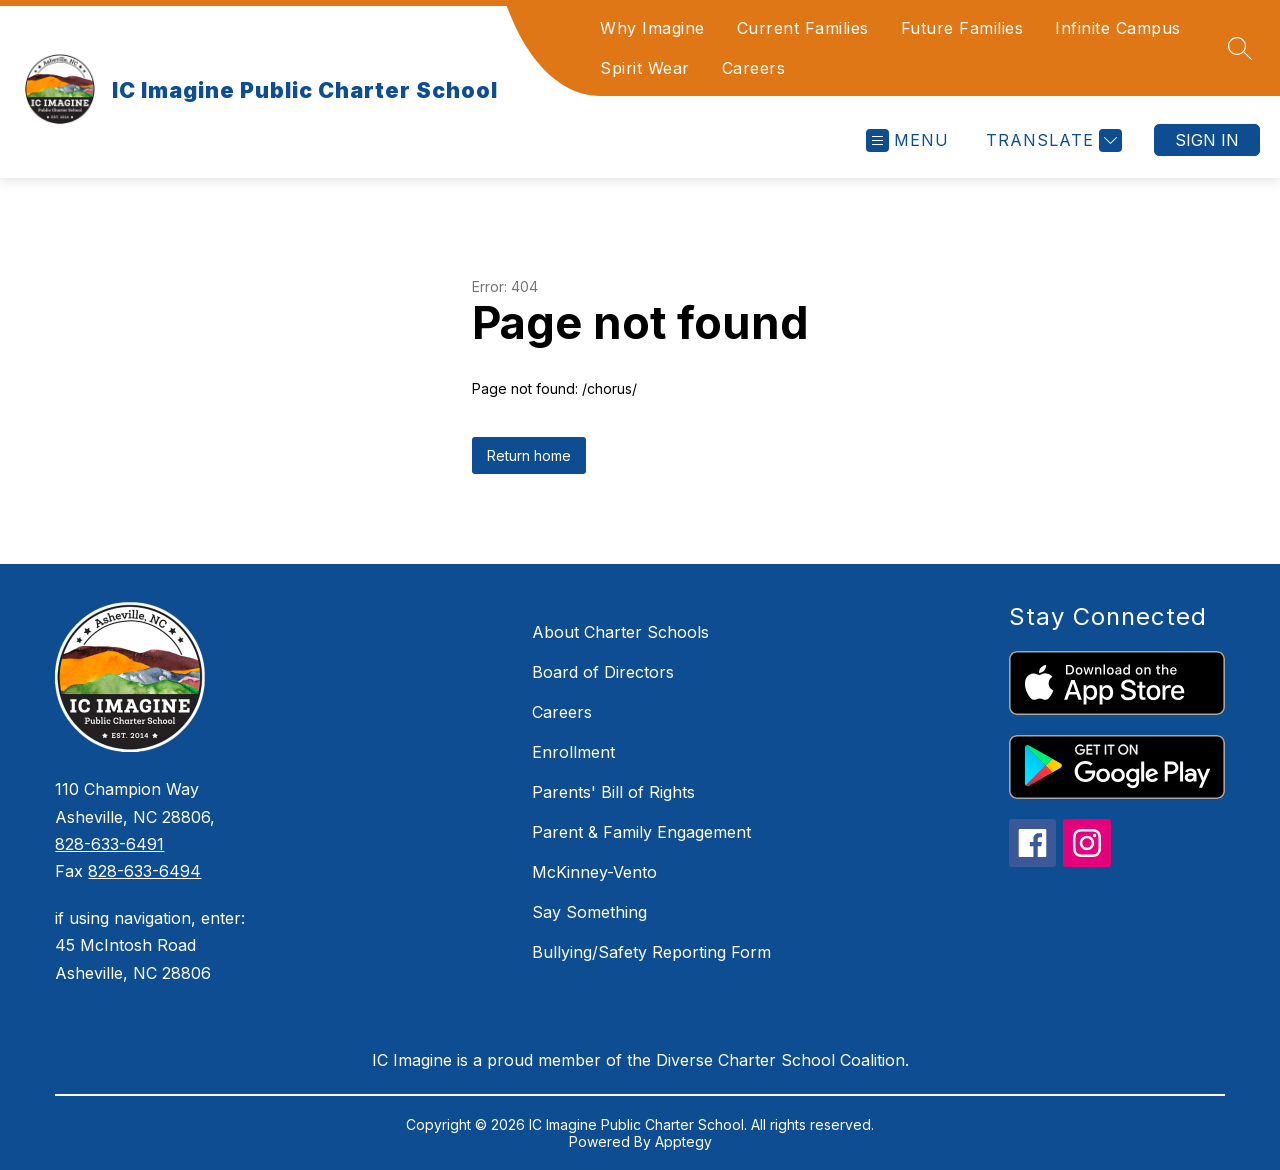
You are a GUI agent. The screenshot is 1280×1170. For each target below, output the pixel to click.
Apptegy (683, 1141)
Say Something (589, 912)
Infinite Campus (1118, 28)
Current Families (803, 28)
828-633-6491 (109, 844)
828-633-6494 (144, 871)
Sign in (1207, 140)
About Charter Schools (620, 632)
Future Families (962, 28)
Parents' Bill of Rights (613, 792)
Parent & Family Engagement (641, 832)
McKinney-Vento (594, 872)
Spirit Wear (645, 68)
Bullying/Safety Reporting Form (651, 952)
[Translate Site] (1051, 140)
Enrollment (573, 752)
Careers (754, 68)
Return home (529, 455)
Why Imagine (652, 28)
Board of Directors (603, 672)
